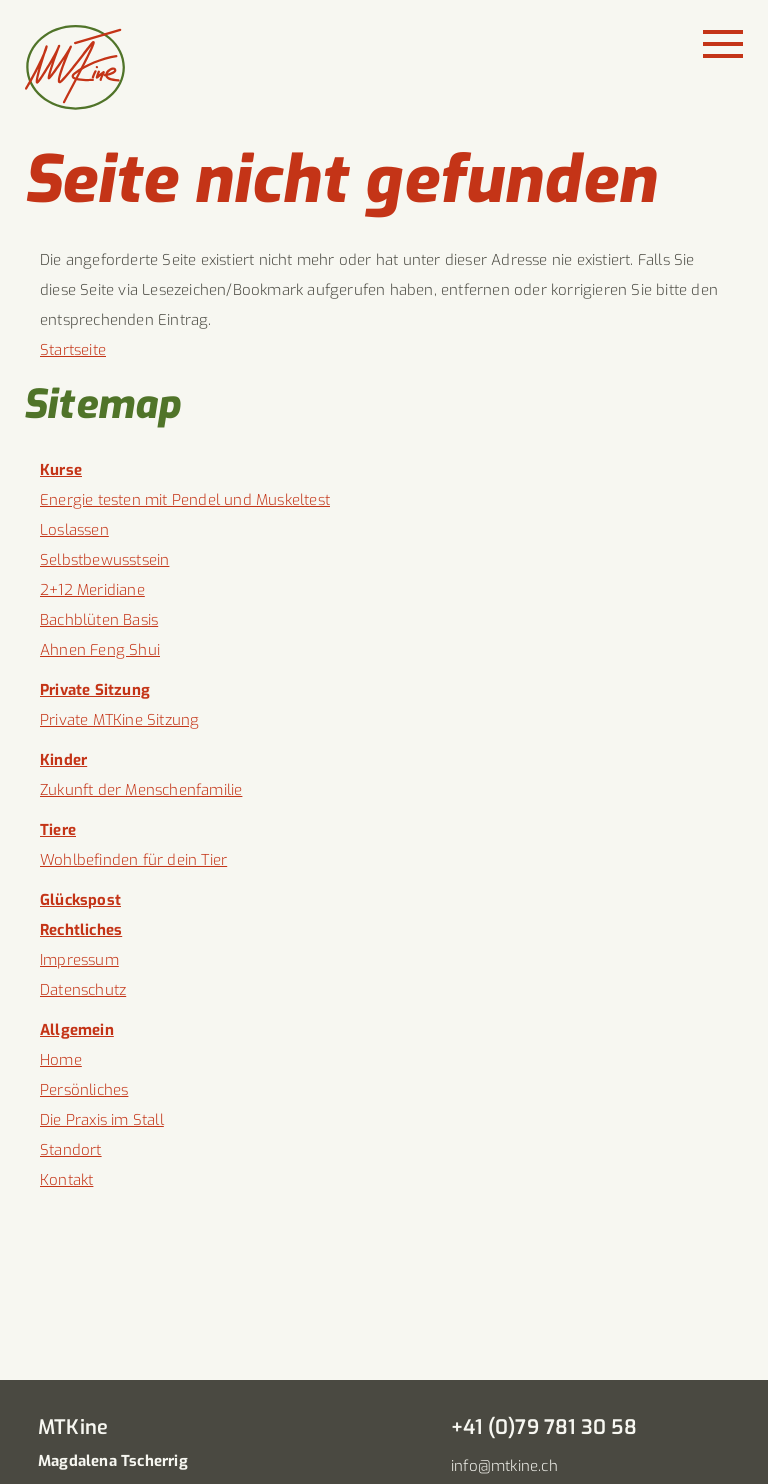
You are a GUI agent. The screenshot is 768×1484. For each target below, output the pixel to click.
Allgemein (77, 1030)
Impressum (79, 960)
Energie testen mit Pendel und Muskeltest (185, 500)
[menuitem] (383, 470)
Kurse (61, 470)
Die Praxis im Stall (102, 1120)
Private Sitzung (95, 690)
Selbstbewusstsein (104, 560)
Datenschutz (83, 990)
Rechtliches (81, 930)
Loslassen (74, 530)
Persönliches (84, 1090)
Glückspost (80, 900)
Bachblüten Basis (99, 620)
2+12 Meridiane (92, 590)
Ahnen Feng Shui (100, 650)
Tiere (58, 830)
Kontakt (66, 1180)
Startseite (73, 350)
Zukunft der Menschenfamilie (141, 790)
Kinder (63, 760)
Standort (71, 1150)
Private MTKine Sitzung (119, 720)
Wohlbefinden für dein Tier (133, 860)
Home (61, 1060)
